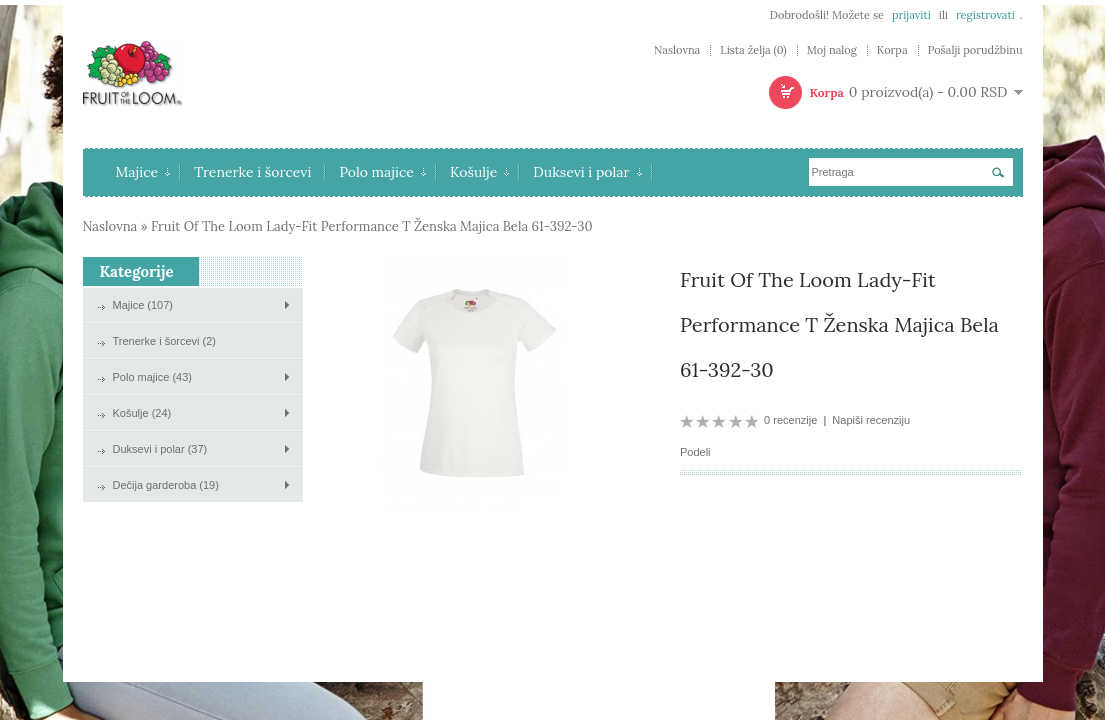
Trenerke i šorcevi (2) (165, 341)
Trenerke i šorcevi (252, 172)
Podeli (695, 452)
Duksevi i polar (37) (160, 449)
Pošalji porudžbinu (975, 50)
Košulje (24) (142, 413)
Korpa (892, 50)
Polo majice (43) (152, 377)
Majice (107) (143, 305)
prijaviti (911, 15)
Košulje (479, 172)
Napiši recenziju (871, 420)
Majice (143, 172)
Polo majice (382, 172)
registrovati (985, 15)
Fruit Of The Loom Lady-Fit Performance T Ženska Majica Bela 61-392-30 (372, 226)
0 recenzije (790, 420)
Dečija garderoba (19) (166, 485)
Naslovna (677, 50)
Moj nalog (832, 50)
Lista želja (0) (753, 50)
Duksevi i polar (587, 172)
